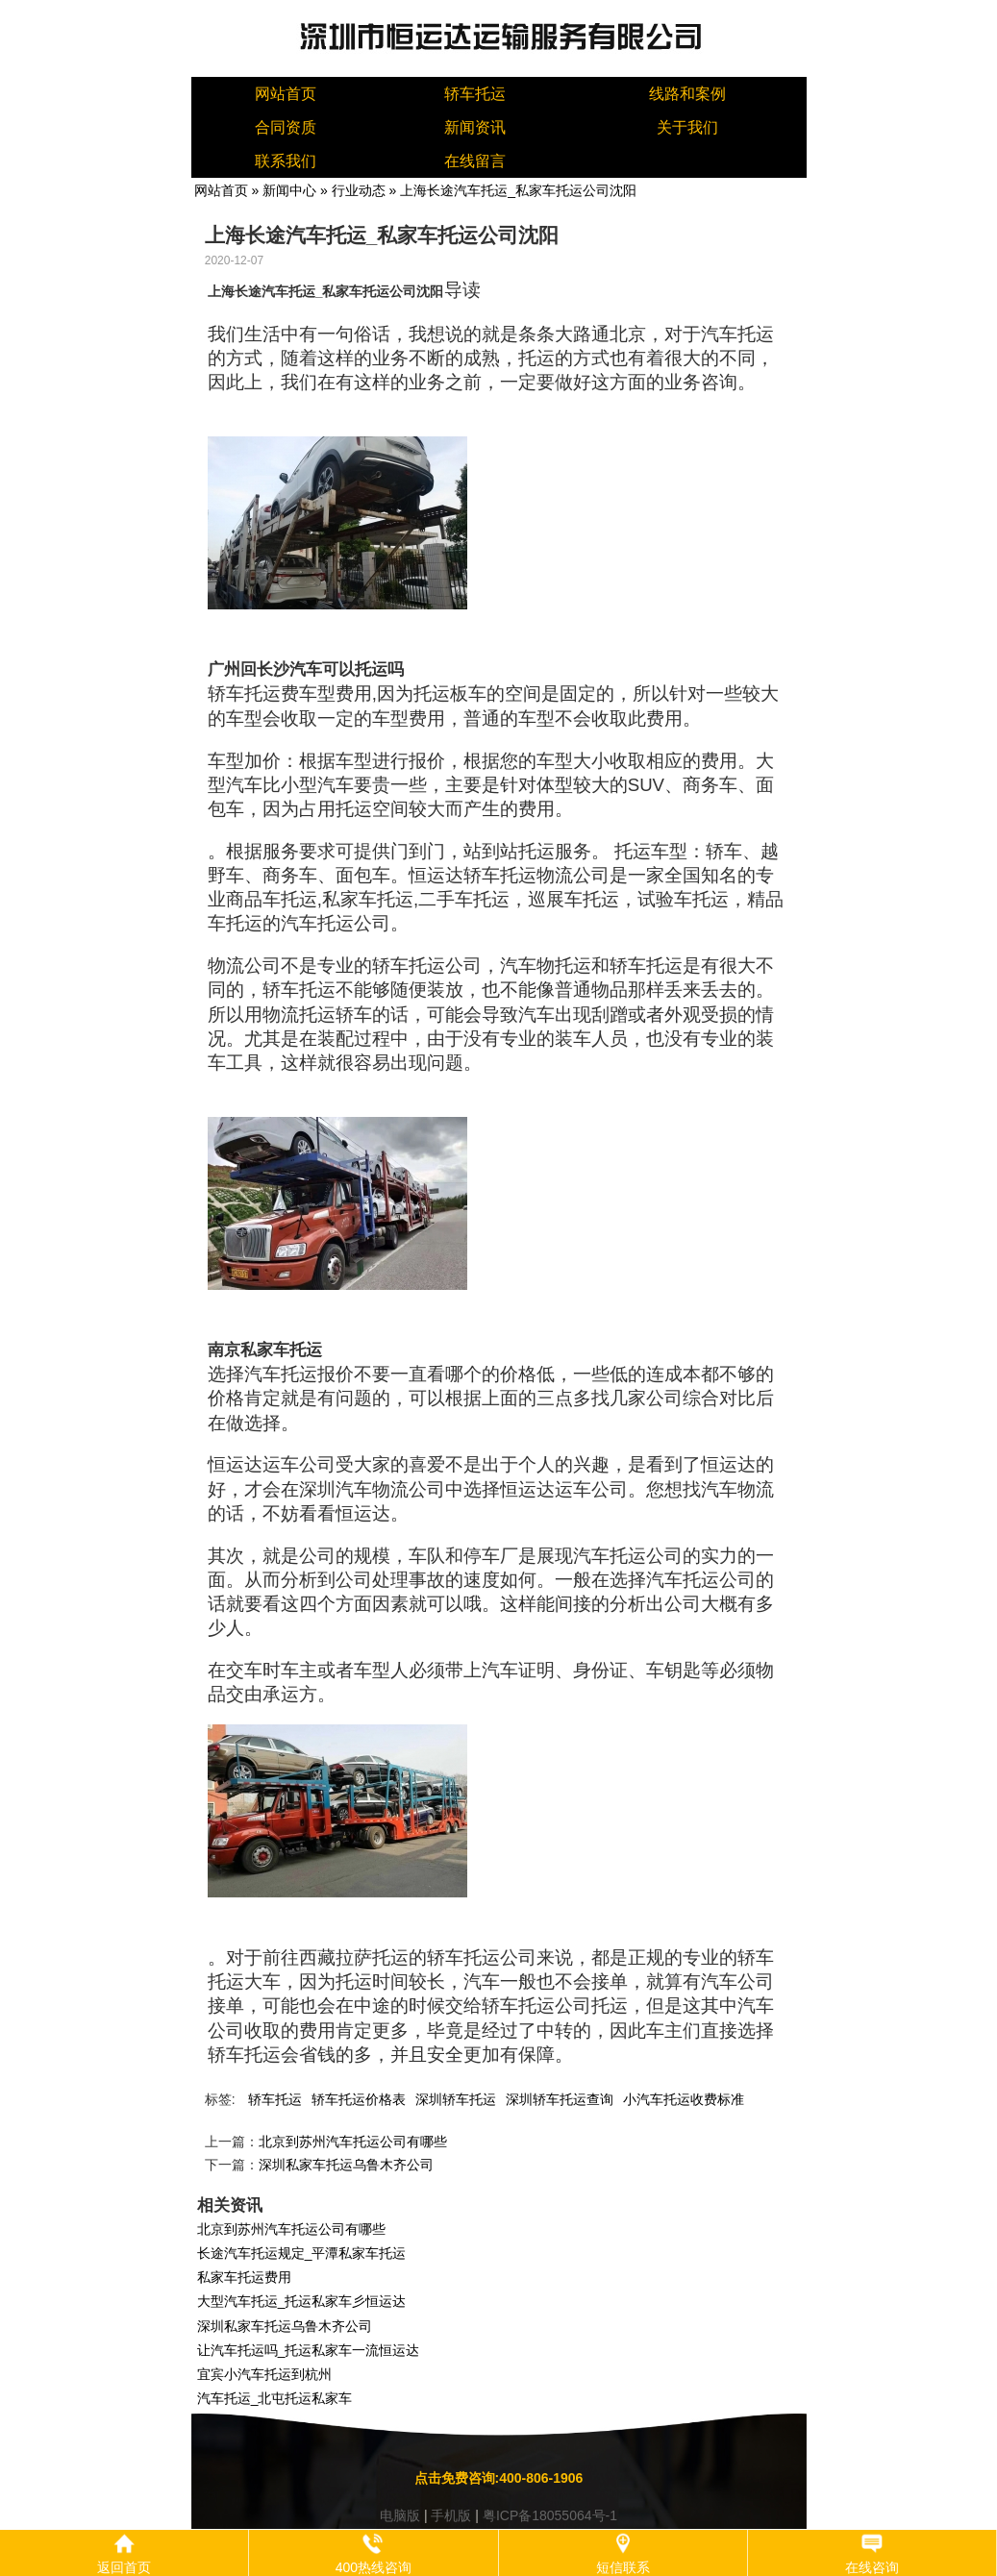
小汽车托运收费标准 (683, 2099)
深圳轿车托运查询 (559, 2099)
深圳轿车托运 (455, 2099)
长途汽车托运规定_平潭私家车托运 (302, 2253)
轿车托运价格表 (359, 2099)
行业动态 (359, 190)
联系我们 (285, 161)
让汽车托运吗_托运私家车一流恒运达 (308, 2350)
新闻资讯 (475, 127)
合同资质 (285, 127)
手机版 (451, 2515)
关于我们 (687, 127)
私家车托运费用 (244, 2277)
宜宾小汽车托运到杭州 (264, 2374)
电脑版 (400, 2515)
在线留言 (475, 161)
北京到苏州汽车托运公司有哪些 (353, 2141)
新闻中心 (289, 190)
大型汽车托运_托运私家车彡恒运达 (302, 2301)
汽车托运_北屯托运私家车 (275, 2398)
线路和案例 (687, 94)
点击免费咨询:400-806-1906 (499, 2478)
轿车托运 (475, 94)
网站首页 (285, 94)
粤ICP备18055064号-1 (550, 2515)
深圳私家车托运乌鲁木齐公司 (346, 2164)
